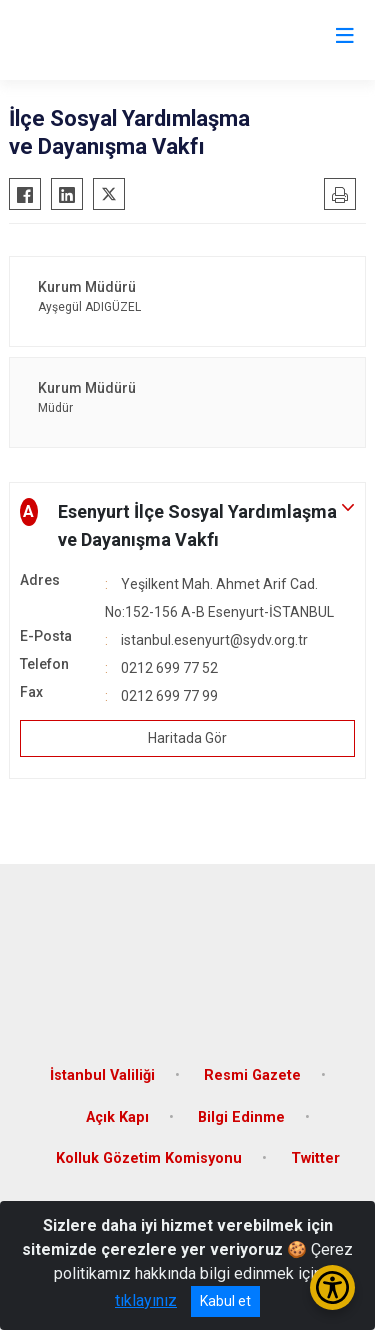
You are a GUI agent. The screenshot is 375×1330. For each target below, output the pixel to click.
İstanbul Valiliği (102, 1075)
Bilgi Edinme (241, 1117)
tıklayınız (146, 1300)
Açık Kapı (117, 1117)
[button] (187, 526)
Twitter (315, 1158)
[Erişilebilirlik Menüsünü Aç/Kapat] (332, 1287)
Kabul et (225, 1301)
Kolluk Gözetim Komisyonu (149, 1158)
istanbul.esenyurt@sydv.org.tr (214, 640)
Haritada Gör (187, 738)
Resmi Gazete (252, 1075)
